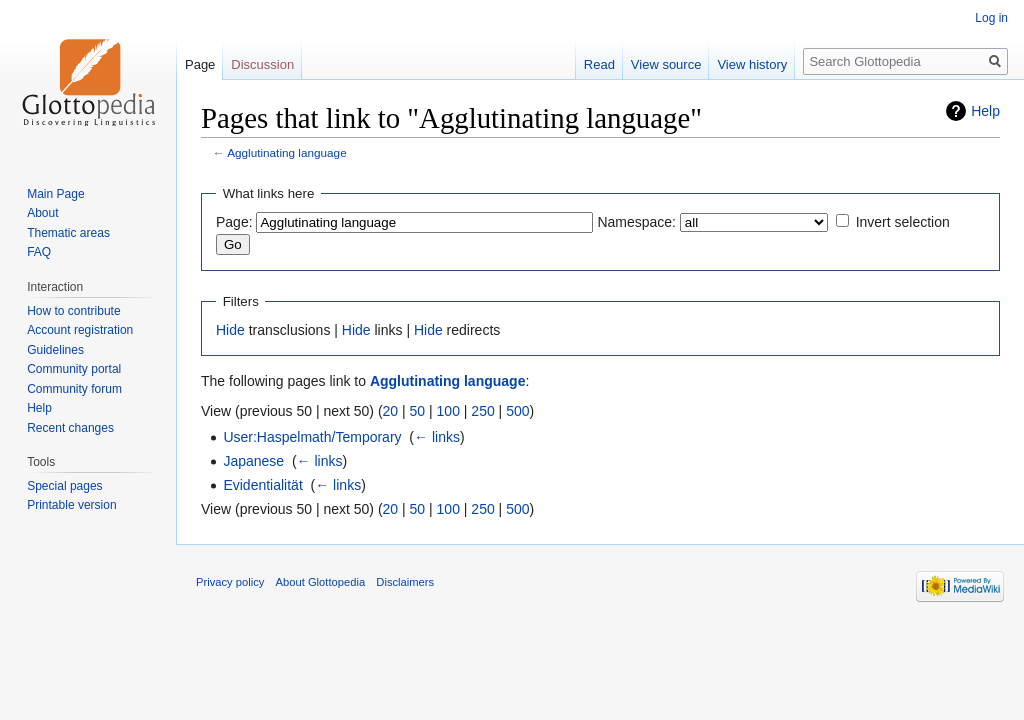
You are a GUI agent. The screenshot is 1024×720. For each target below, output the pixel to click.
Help (985, 111)
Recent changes (70, 428)
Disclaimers (405, 582)
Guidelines (55, 350)
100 (448, 411)
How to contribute (73, 311)
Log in (991, 18)
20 (391, 411)
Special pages (64, 486)
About (42, 213)
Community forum (74, 389)
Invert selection (903, 222)
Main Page (55, 194)
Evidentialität (262, 485)
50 (418, 411)
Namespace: (636, 222)
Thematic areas (68, 233)
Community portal (74, 369)
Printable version (71, 505)
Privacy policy (230, 582)
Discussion (262, 64)
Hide (230, 330)
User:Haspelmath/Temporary (312, 437)
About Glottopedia (321, 582)
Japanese (253, 461)
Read (599, 64)
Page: (234, 222)
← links (437, 437)
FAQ (39, 252)
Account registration (80, 330)
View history (752, 64)
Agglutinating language (287, 152)
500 (517, 411)
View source (666, 64)
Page (200, 64)
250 (482, 411)
